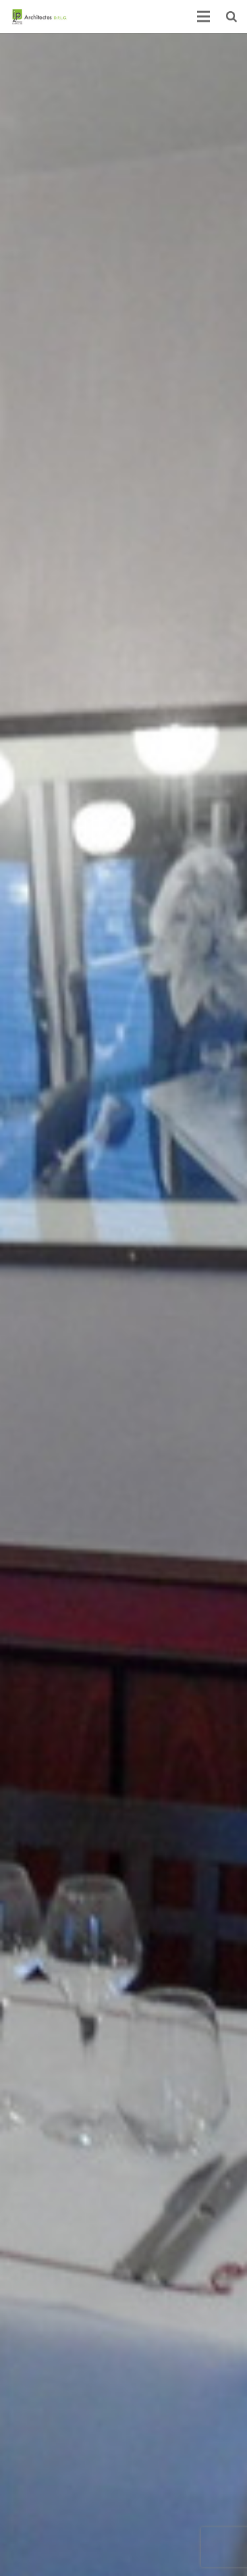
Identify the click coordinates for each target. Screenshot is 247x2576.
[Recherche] (231, 16)
